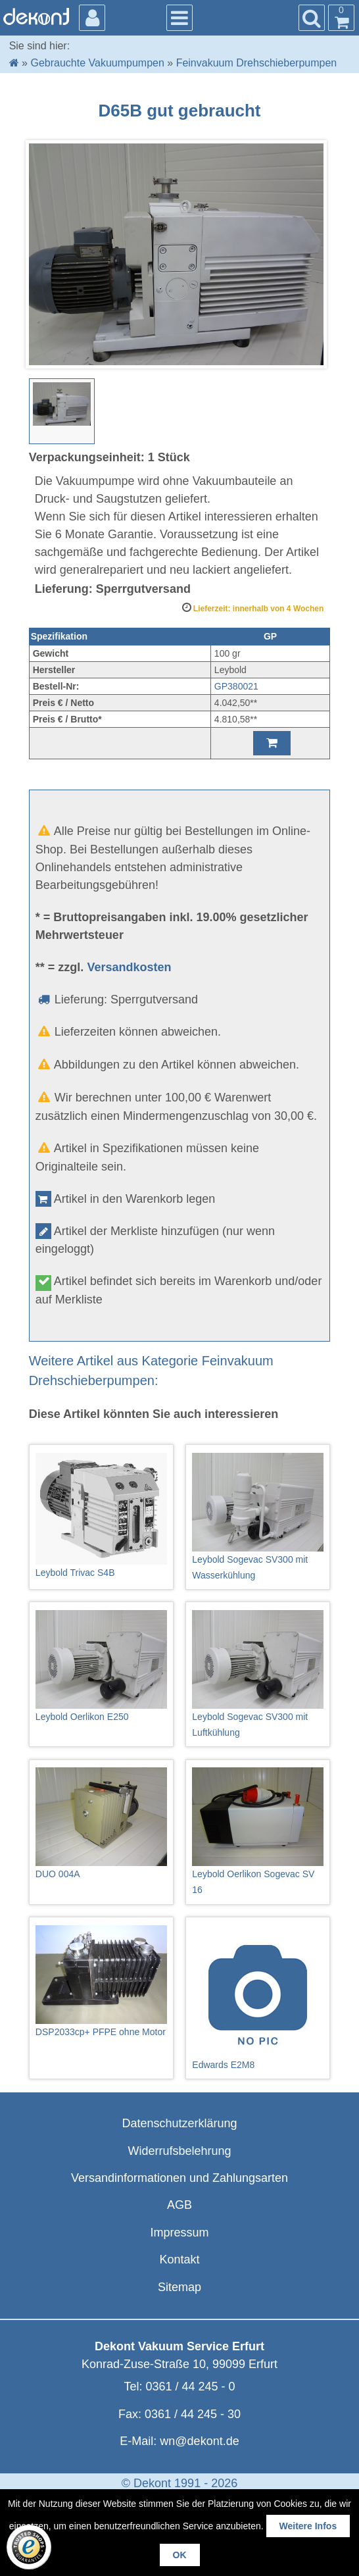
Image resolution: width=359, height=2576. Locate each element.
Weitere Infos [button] (308, 2526)
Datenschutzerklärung (179, 2123)
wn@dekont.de (199, 2441)
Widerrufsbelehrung (179, 2151)
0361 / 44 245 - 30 (193, 2414)
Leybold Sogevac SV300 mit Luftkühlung (257, 1674)
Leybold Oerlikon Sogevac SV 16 (257, 1831)
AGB (179, 2204)
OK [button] (180, 2555)
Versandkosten (129, 967)
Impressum (179, 2232)
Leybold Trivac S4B (101, 1515)
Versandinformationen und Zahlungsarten (179, 2178)
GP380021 (236, 686)
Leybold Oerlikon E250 (101, 1666)
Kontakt (179, 2259)
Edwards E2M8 (257, 1997)
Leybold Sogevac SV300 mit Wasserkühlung (257, 1516)
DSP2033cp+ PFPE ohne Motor (101, 1981)
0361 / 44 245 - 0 (190, 2386)
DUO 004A (101, 1823)
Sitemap (179, 2287)
